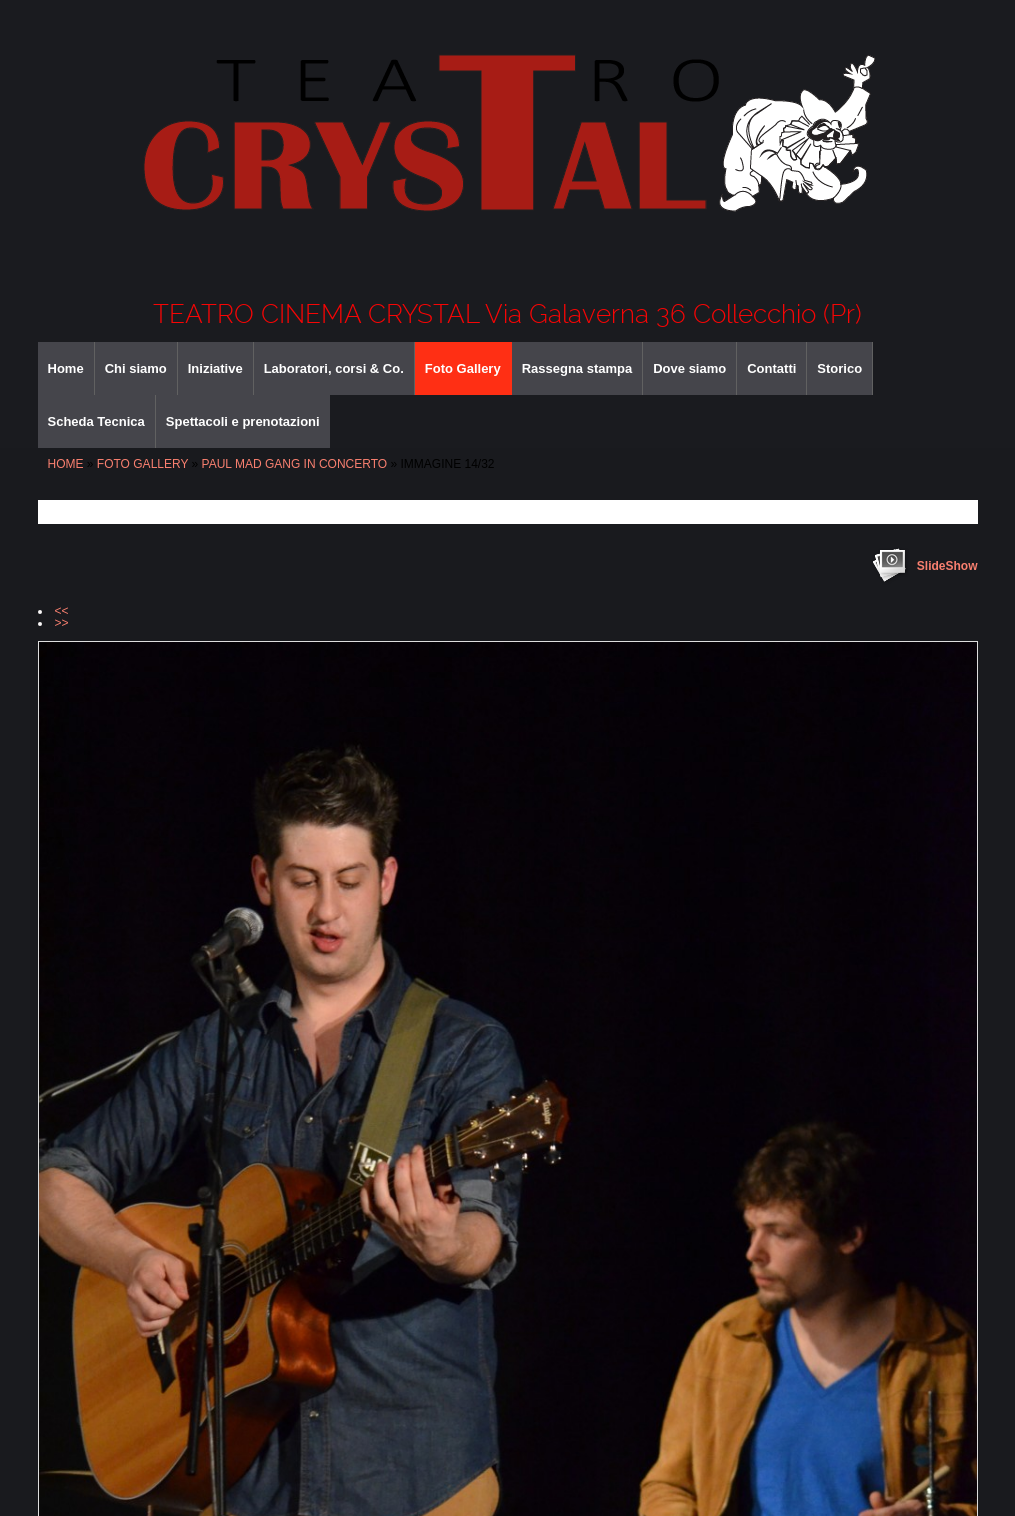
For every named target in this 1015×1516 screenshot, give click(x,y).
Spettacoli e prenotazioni (243, 421)
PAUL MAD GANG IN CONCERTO (295, 464)
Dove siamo (689, 368)
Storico (839, 368)
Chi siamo (136, 368)
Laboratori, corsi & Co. (334, 368)
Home (66, 368)
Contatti (771, 368)
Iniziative (215, 368)
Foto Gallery (463, 368)
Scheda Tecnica (96, 421)
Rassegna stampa (577, 368)
